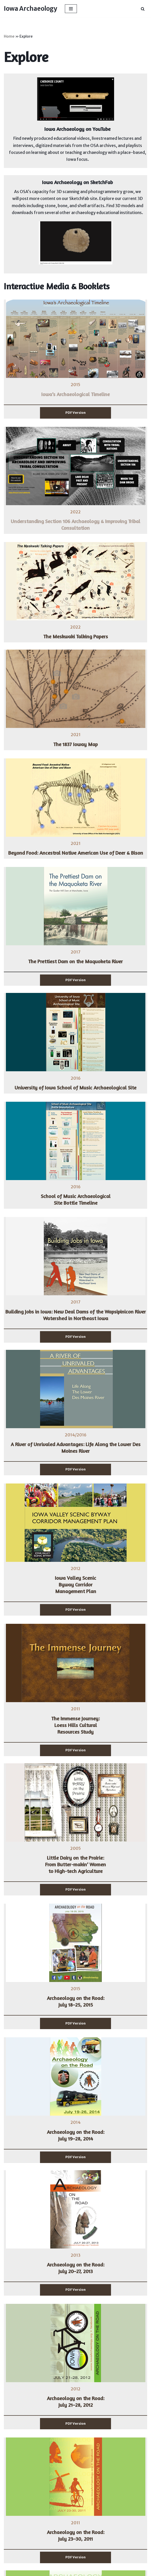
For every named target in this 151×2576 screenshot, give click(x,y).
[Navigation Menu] (71, 8)
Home (9, 36)
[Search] (143, 9)
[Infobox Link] (75, 120)
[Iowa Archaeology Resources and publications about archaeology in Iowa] (30, 9)
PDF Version (75, 412)
